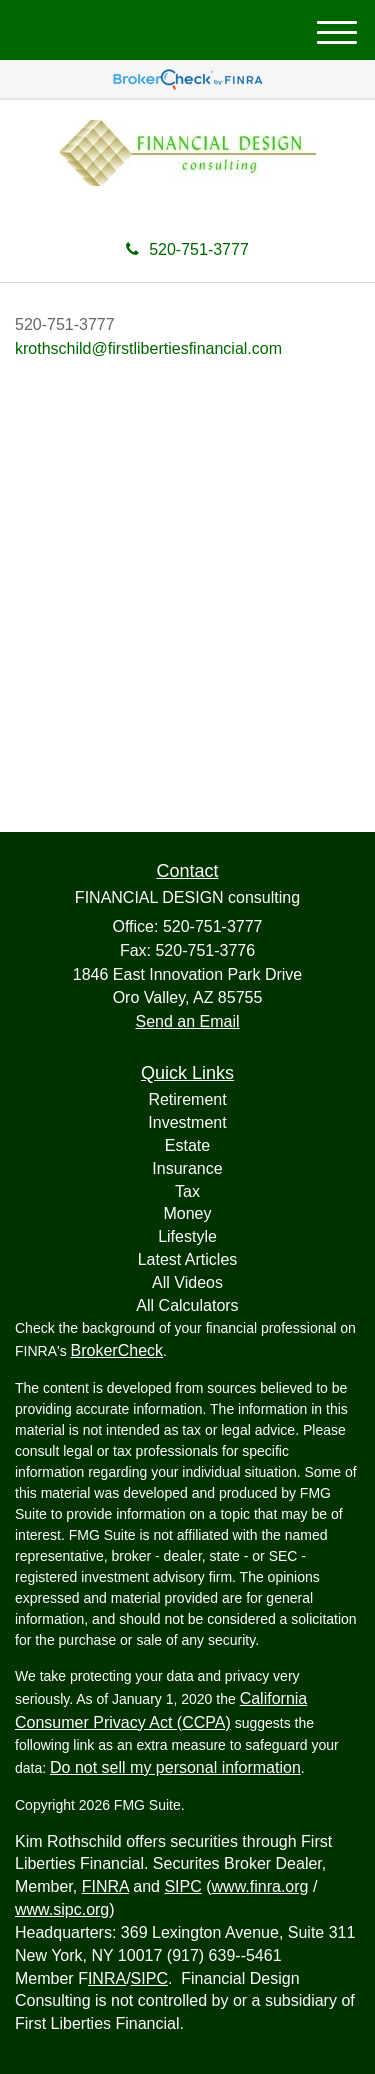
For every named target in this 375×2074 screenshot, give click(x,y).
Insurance (187, 1168)
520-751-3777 (187, 249)
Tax (187, 1191)
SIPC (182, 1886)
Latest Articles (188, 1259)
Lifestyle (187, 1236)
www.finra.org (260, 1886)
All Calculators (187, 1305)
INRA (107, 1978)
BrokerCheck (117, 1350)
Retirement (187, 1099)
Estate (187, 1145)
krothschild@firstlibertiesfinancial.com (148, 348)
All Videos (187, 1282)
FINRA (105, 1886)
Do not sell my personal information (175, 1767)
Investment (187, 1122)
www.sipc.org (62, 1909)
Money (187, 1213)
